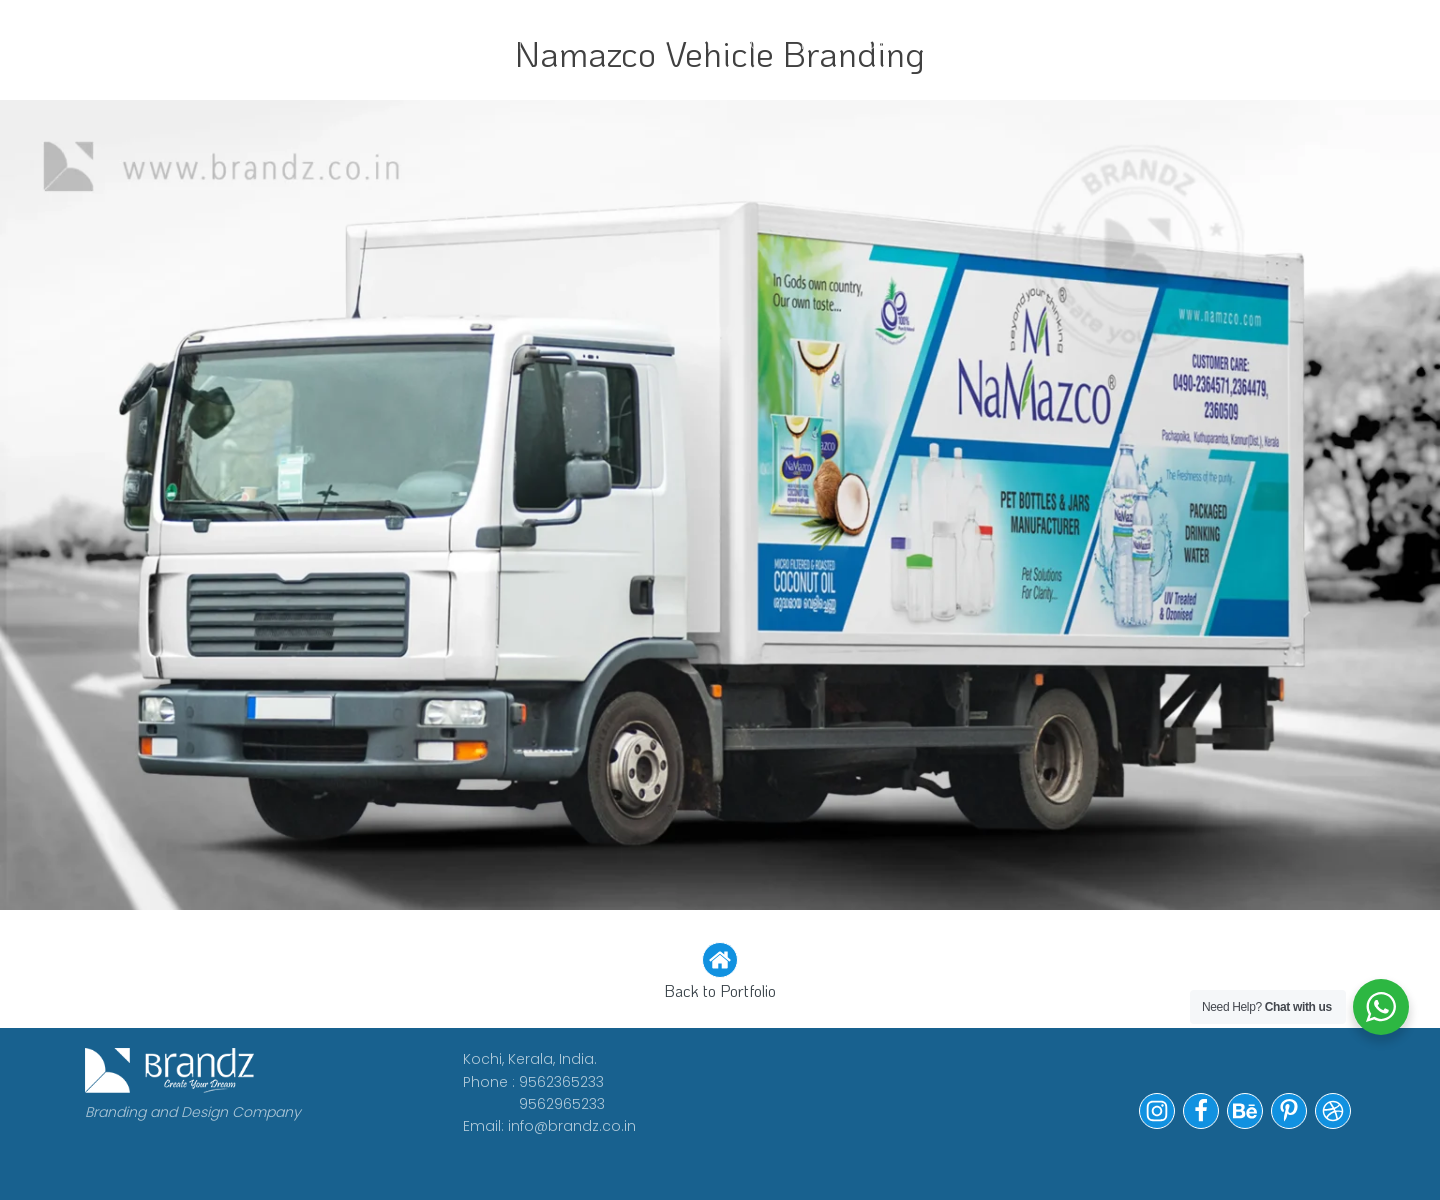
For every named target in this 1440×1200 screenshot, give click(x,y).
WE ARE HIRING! (689, 42)
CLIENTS (534, 42)
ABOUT (428, 42)
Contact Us (1005, 42)
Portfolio (856, 42)
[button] (720, 973)
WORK (334, 42)
